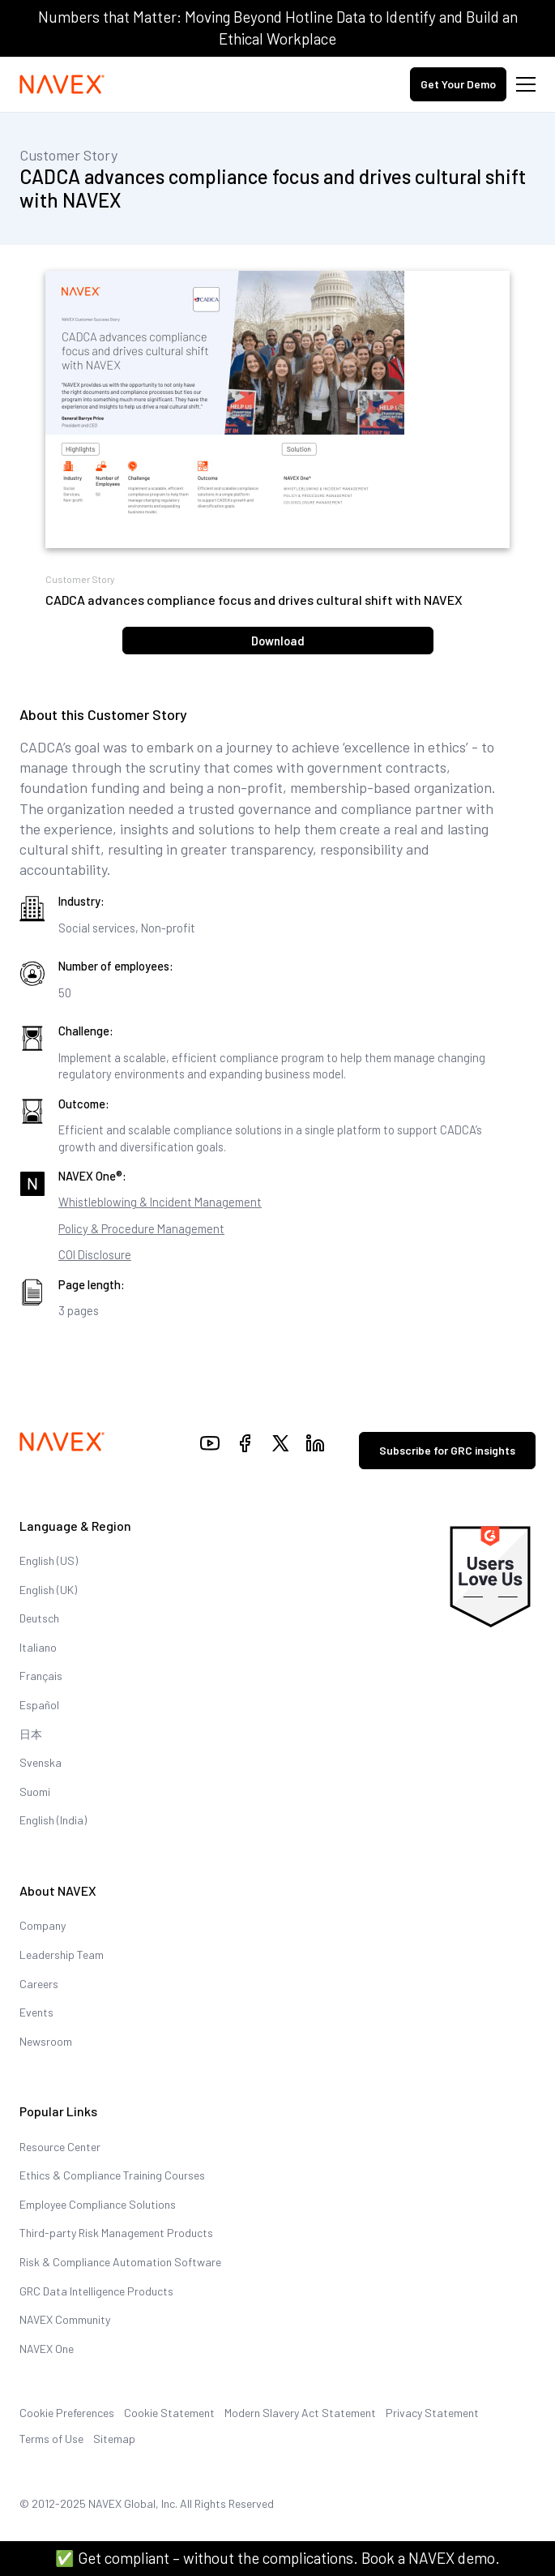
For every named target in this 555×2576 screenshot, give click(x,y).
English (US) (48, 1560)
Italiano (38, 1647)
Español (39, 1705)
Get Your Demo (458, 84)
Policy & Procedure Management (141, 1228)
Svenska (40, 1762)
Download (278, 640)
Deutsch (39, 1618)
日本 (30, 1734)
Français (40, 1675)
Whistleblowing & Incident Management (160, 1201)
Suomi (34, 1791)
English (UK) (48, 1590)
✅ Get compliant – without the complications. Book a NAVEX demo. (277, 2557)
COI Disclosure (94, 1254)
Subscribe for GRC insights (447, 1450)
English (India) (53, 1820)
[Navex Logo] (62, 84)
